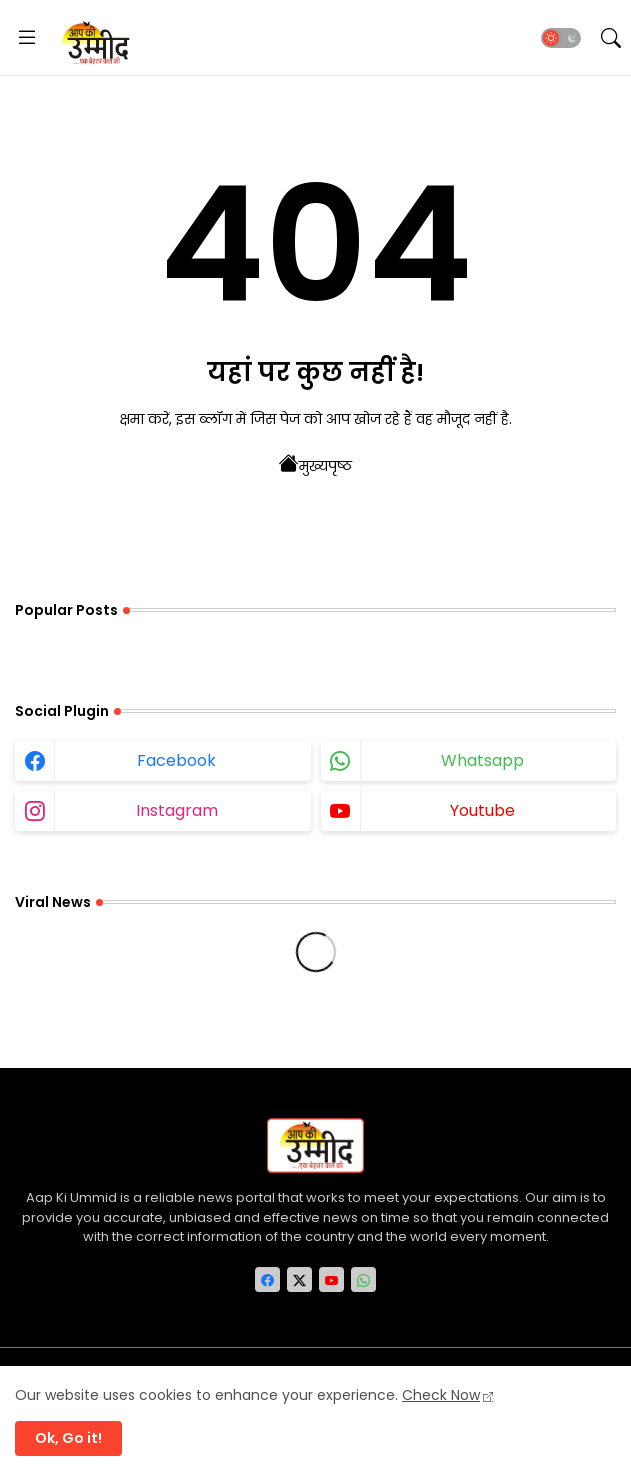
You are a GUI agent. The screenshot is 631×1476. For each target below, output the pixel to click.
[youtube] (331, 1279)
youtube (482, 810)
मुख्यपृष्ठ (315, 464)
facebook (176, 760)
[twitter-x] (299, 1279)
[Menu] (27, 38)
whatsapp (482, 760)
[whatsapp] (363, 1279)
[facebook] (267, 1279)
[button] (561, 38)
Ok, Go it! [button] (68, 1438)
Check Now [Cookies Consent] (441, 1395)
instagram (177, 810)
